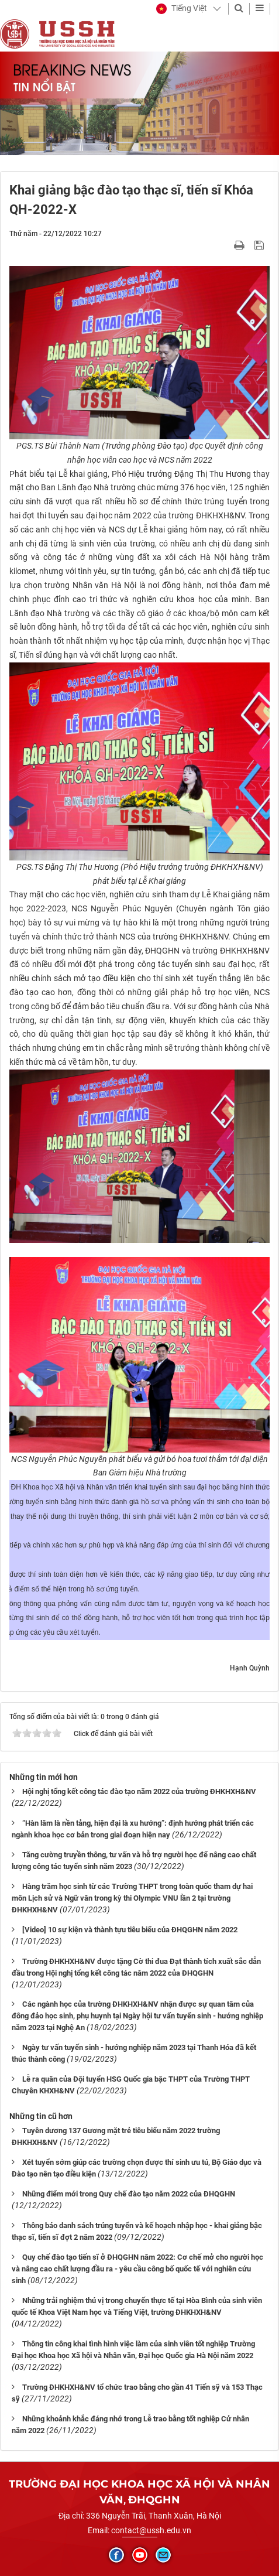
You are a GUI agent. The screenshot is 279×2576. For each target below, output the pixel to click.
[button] (181, 9)
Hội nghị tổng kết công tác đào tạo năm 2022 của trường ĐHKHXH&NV (139, 1791)
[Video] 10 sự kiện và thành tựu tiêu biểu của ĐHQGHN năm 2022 (129, 1929)
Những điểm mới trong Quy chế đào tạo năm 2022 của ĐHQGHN (128, 2193)
